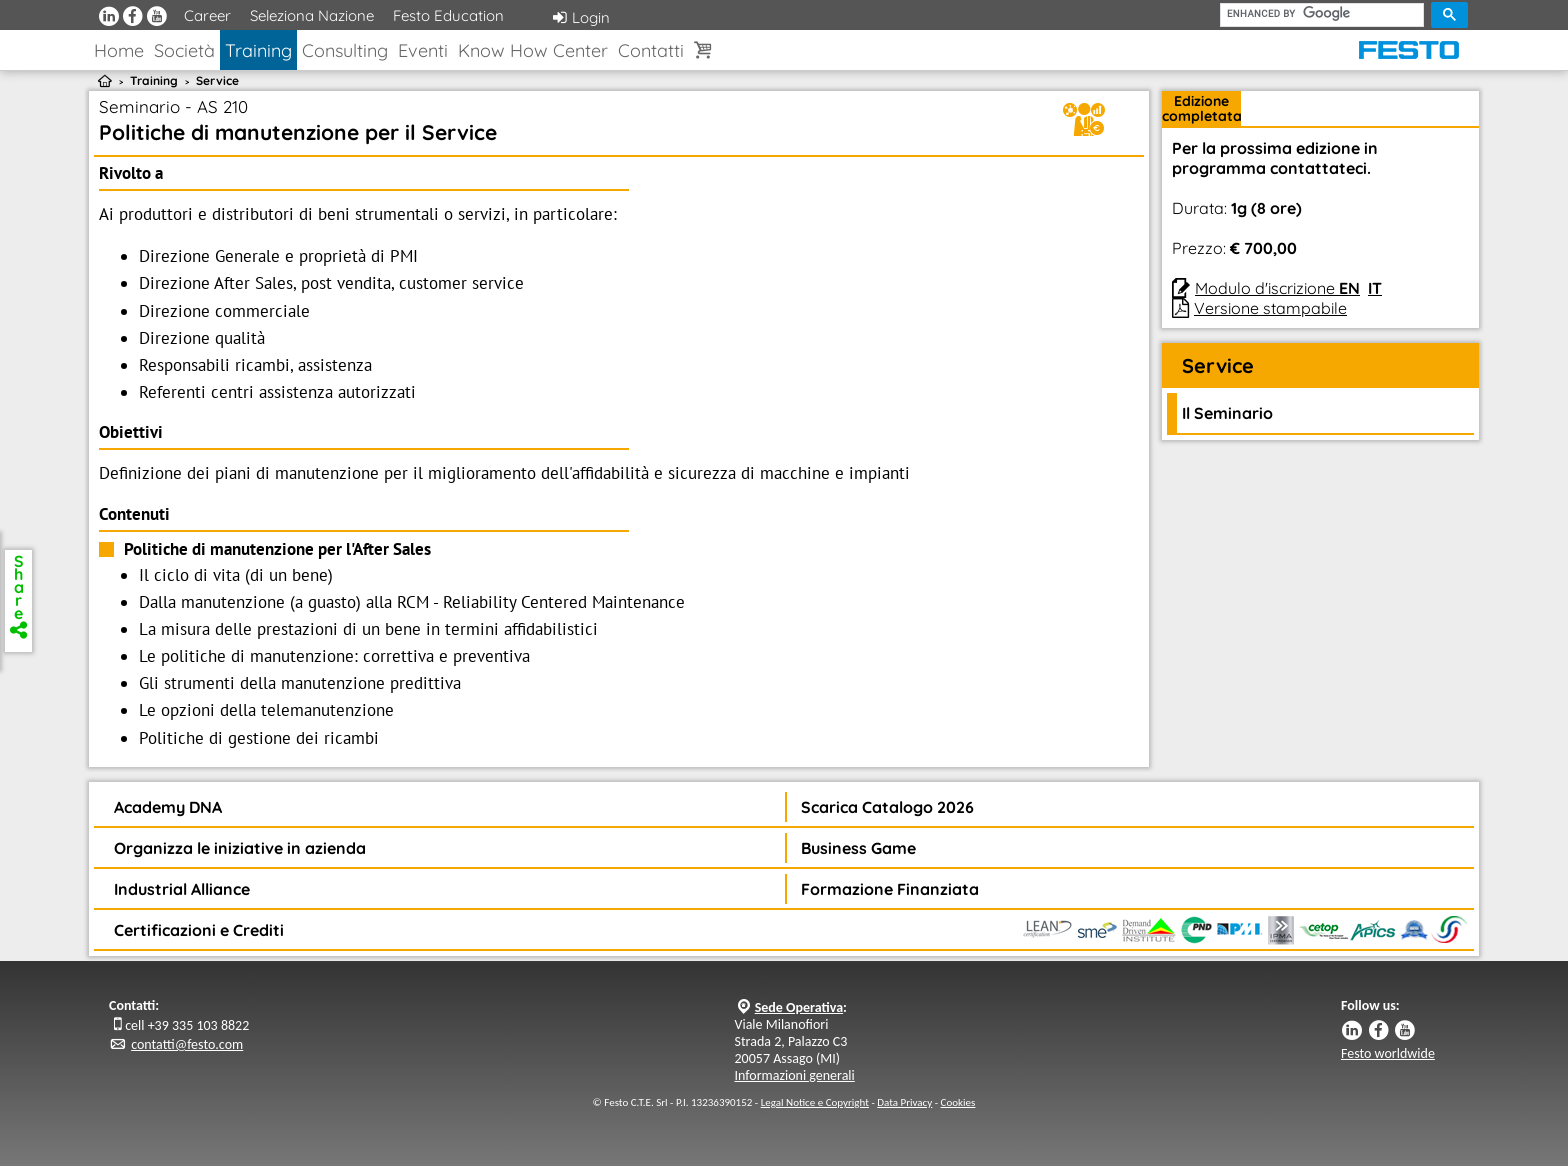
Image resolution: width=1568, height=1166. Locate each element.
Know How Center (533, 50)
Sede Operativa (799, 1007)
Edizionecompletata (1201, 108)
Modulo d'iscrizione (1277, 288)
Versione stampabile (1270, 308)
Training (258, 50)
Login (581, 17)
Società (184, 50)
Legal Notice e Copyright (815, 1102)
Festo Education (448, 15)
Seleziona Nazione (312, 15)
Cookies (958, 1102)
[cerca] (1322, 13)
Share (18, 594)
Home (119, 50)
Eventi (423, 50)
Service (217, 80)
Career (207, 15)
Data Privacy (904, 1102)
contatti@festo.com (187, 1044)
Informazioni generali (795, 1075)
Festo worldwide (1388, 1053)
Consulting (345, 50)
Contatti (651, 50)
